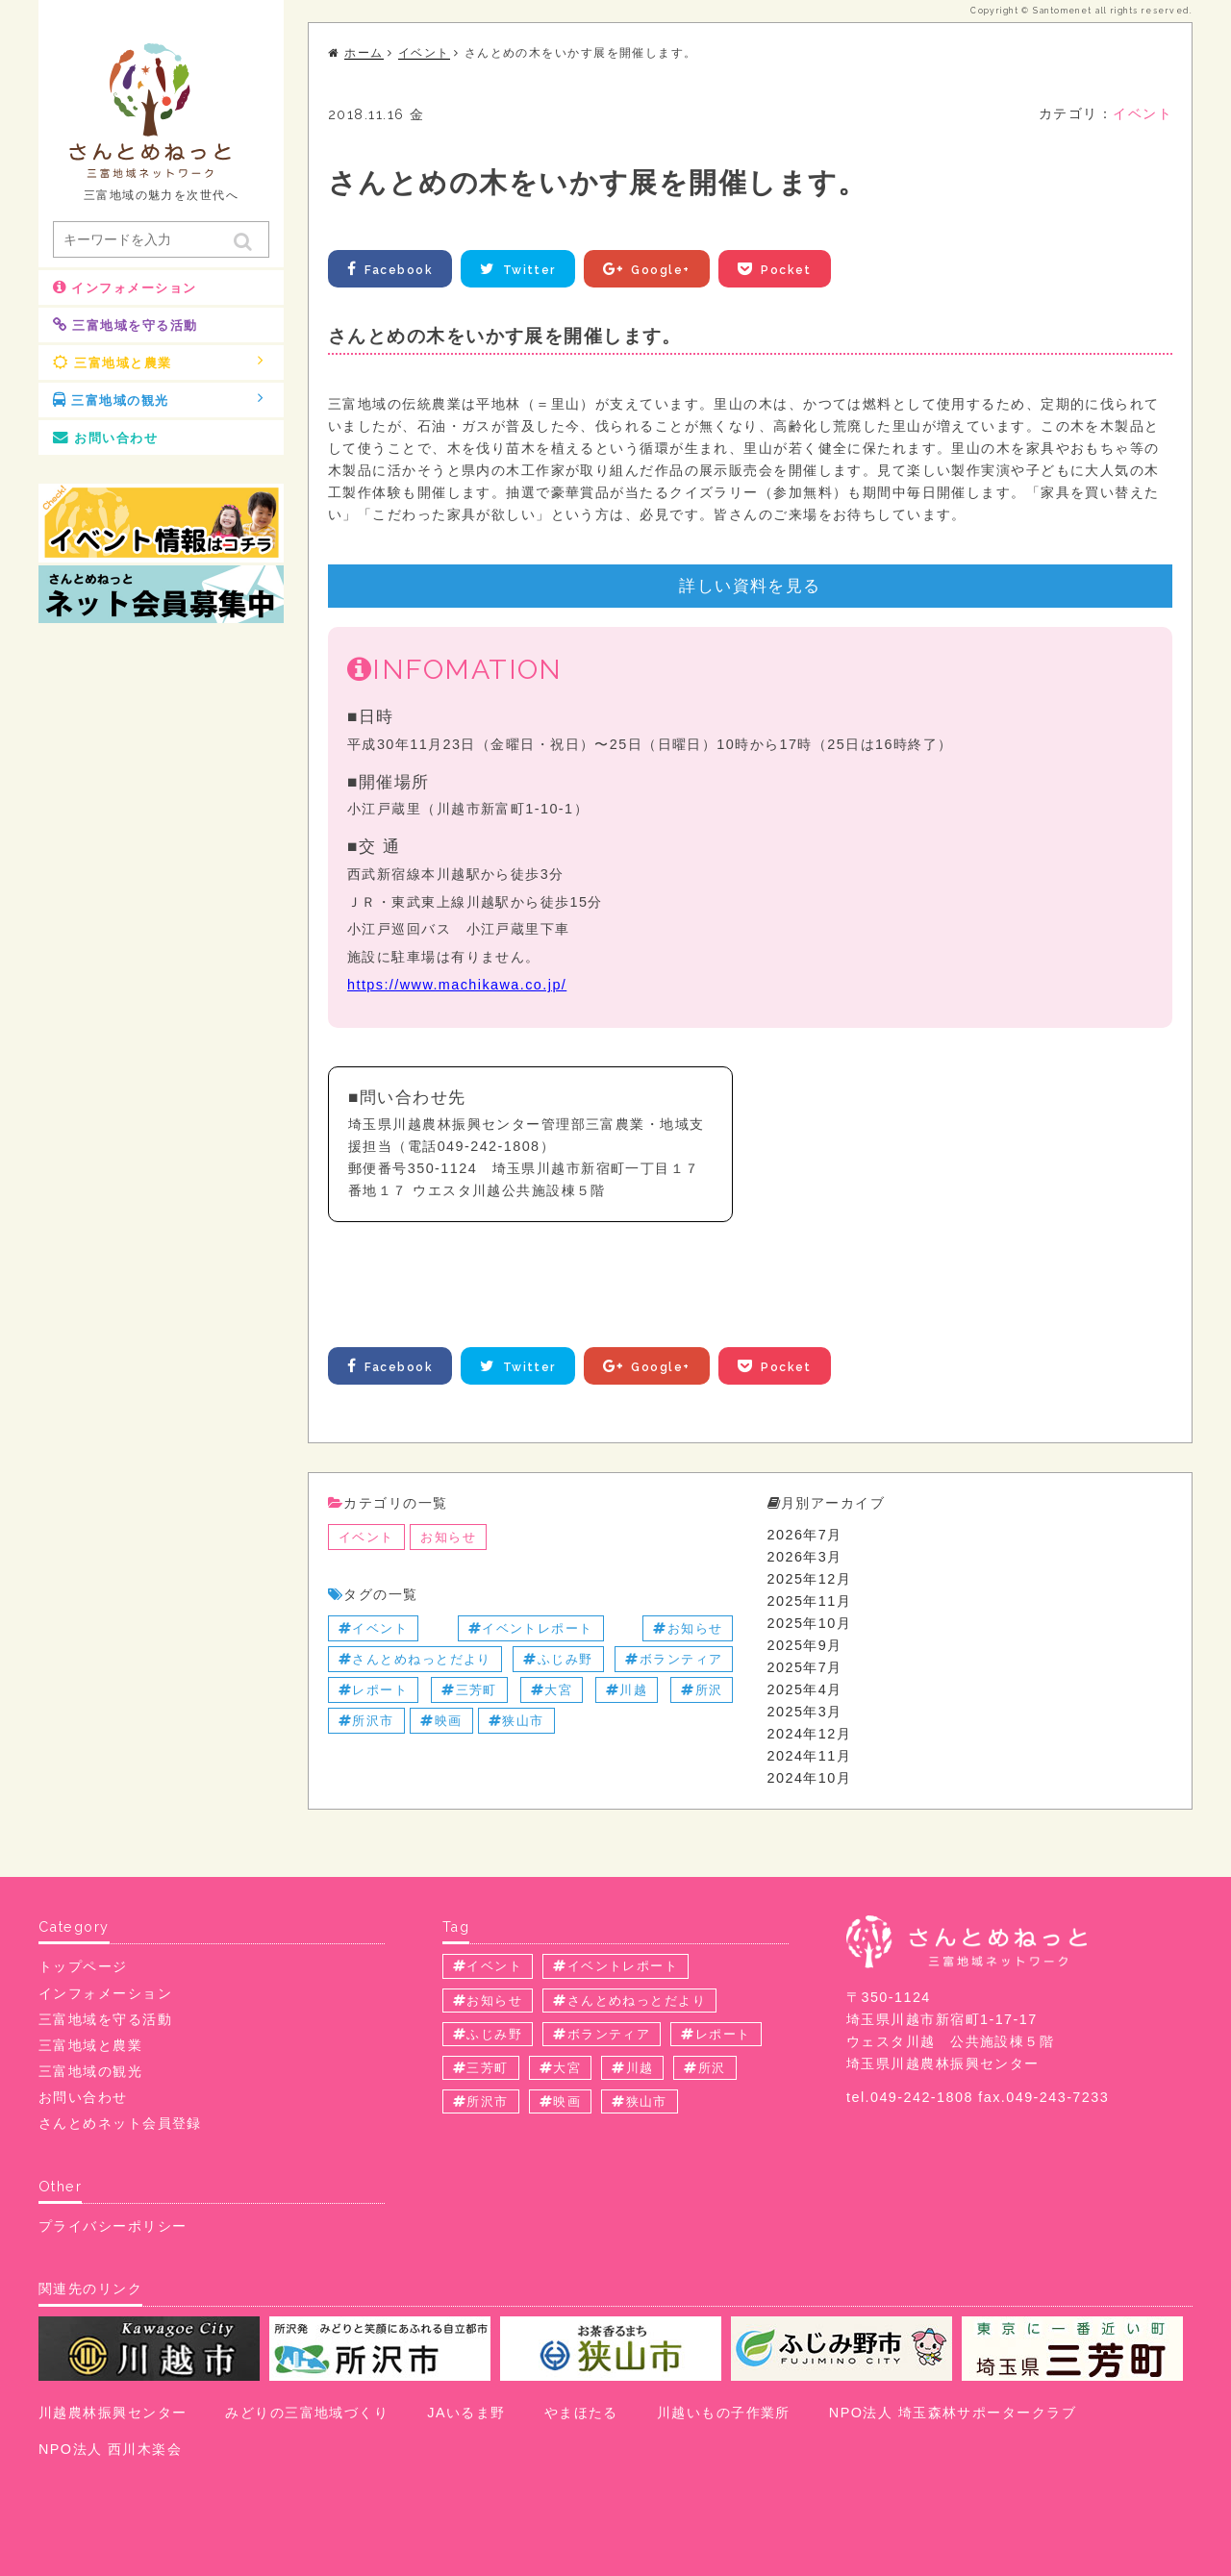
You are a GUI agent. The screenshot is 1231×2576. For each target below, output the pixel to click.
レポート (373, 1690)
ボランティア (673, 1659)
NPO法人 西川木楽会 (110, 2449)
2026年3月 (804, 1556)
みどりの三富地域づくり (307, 2412)
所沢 (701, 1690)
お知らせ (448, 1537)
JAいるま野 (466, 2412)
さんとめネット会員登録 (120, 2123)
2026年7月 (804, 1534)
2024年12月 (809, 1733)
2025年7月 (804, 1667)
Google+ (648, 269)
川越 (626, 1690)
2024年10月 (809, 1778)
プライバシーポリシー (112, 2226)
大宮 (551, 1690)
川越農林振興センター (112, 2412)
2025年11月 (809, 1601)
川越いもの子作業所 (724, 2412)
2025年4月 (804, 1689)
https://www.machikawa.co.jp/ (456, 984)
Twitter (519, 269)
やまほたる (581, 2412)
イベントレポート (530, 1628)
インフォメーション (124, 287)
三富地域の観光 (158, 399)
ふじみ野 (557, 1659)
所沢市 (366, 1720)
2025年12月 (809, 1579)
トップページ (83, 1966)
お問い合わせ (105, 437)
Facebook (390, 269)
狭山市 (516, 1720)
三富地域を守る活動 (125, 325)
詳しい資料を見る (750, 585)
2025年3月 (804, 1711)
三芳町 (469, 1690)
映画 (441, 1720)
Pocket (777, 269)
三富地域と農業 (158, 361)
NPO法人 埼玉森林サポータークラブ (952, 2412)
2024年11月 (809, 1755)
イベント (1142, 113)
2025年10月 (809, 1623)
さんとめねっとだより (415, 1659)
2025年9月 (804, 1645)
